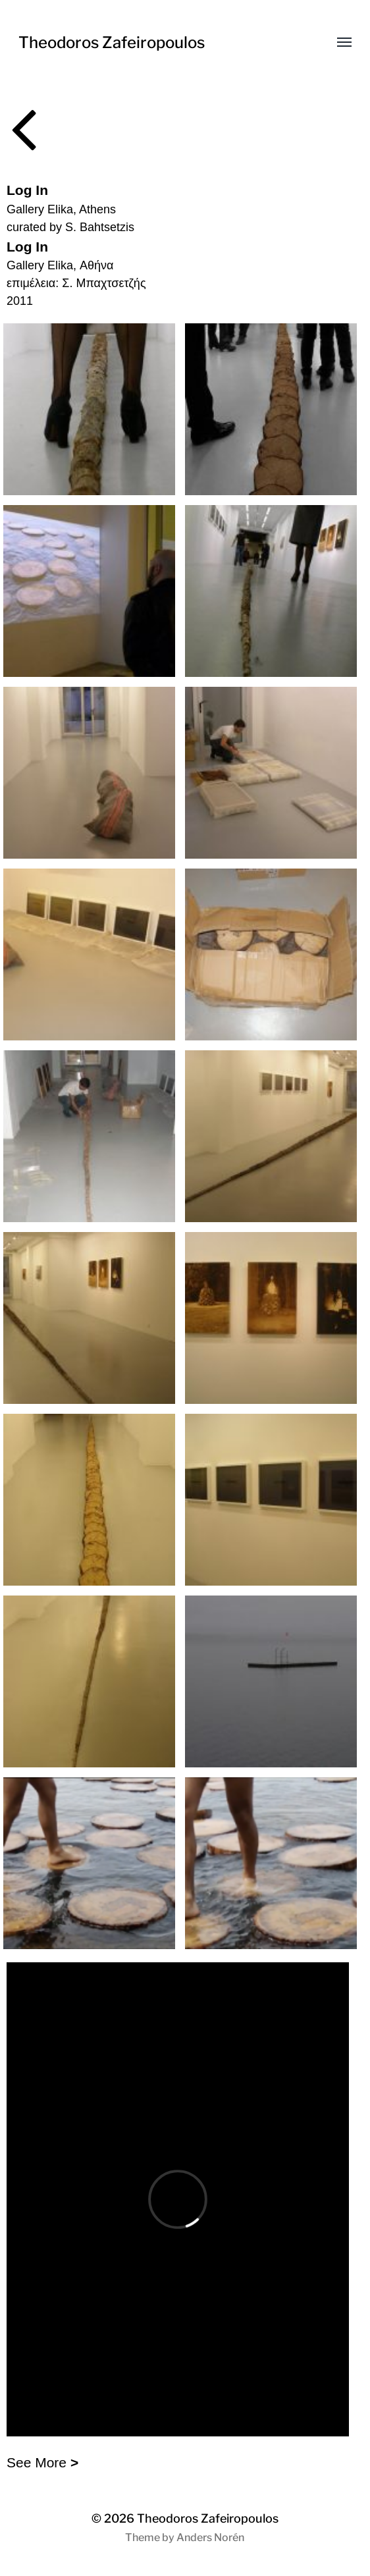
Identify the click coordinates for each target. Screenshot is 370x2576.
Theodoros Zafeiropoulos (111, 42)
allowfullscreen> (178, 2199)
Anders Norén (210, 2537)
